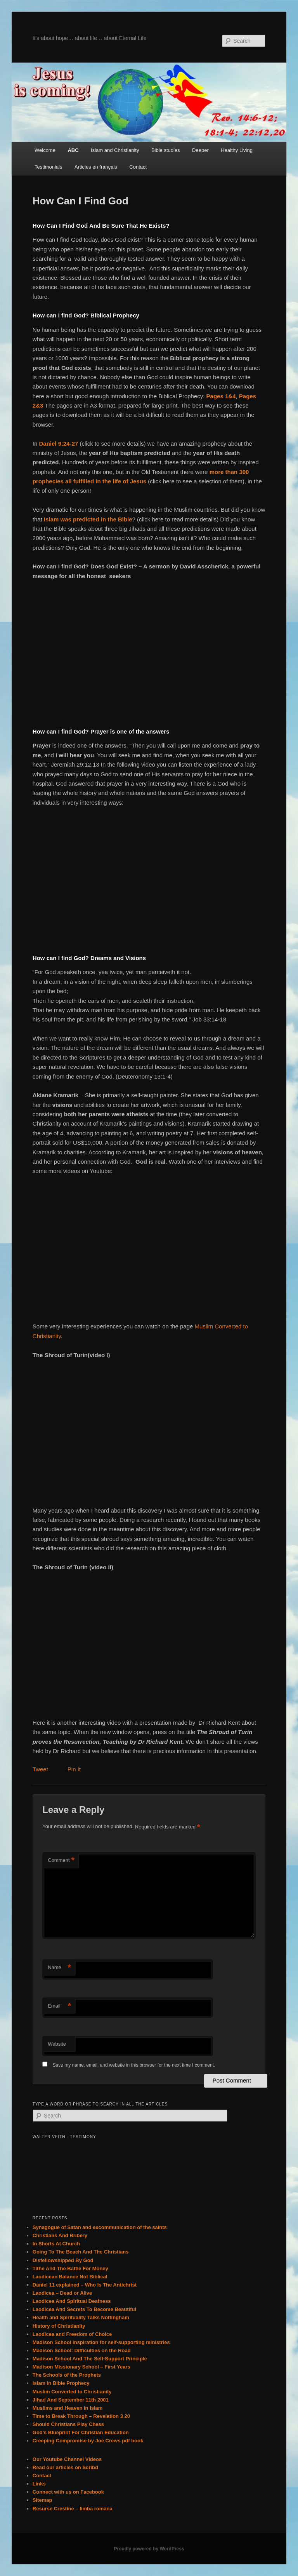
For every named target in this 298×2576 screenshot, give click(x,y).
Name (59, 1967)
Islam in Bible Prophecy (61, 2383)
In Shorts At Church (56, 2244)
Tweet (40, 1769)
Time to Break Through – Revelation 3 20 (81, 2416)
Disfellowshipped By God (63, 2260)
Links (39, 2484)
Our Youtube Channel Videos (67, 2459)
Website (57, 2044)
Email (59, 2006)
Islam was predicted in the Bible (87, 519)
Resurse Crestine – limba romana (73, 2509)
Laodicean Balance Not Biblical (70, 2277)
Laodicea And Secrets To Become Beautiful (84, 2309)
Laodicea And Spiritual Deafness (72, 2301)
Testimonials (48, 167)
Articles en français (95, 167)
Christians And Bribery (60, 2235)
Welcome (45, 150)
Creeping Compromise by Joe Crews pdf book (88, 2441)
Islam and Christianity (115, 150)
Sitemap (42, 2500)
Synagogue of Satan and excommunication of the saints (100, 2227)
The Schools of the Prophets (67, 2375)
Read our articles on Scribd (65, 2467)
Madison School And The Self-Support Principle (90, 2359)
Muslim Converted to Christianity (72, 2392)
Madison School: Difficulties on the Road (82, 2350)
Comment (61, 1860)
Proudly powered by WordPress (149, 2549)
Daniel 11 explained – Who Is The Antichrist (85, 2285)
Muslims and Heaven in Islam (68, 2408)
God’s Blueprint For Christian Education (81, 2432)
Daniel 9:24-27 (58, 443)
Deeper (200, 150)
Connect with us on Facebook (68, 2492)
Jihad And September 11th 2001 (71, 2400)
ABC (73, 150)
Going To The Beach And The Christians (81, 2252)
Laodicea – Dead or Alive (62, 2293)
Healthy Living (237, 150)
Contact (138, 167)
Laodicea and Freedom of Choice (72, 2334)
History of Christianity (59, 2326)
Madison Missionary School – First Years (81, 2367)
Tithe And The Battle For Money (70, 2268)
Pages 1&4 (221, 396)
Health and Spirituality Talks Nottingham (81, 2317)
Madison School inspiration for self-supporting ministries (101, 2342)
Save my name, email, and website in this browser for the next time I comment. (134, 2065)
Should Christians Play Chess (68, 2424)
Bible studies (165, 150)
